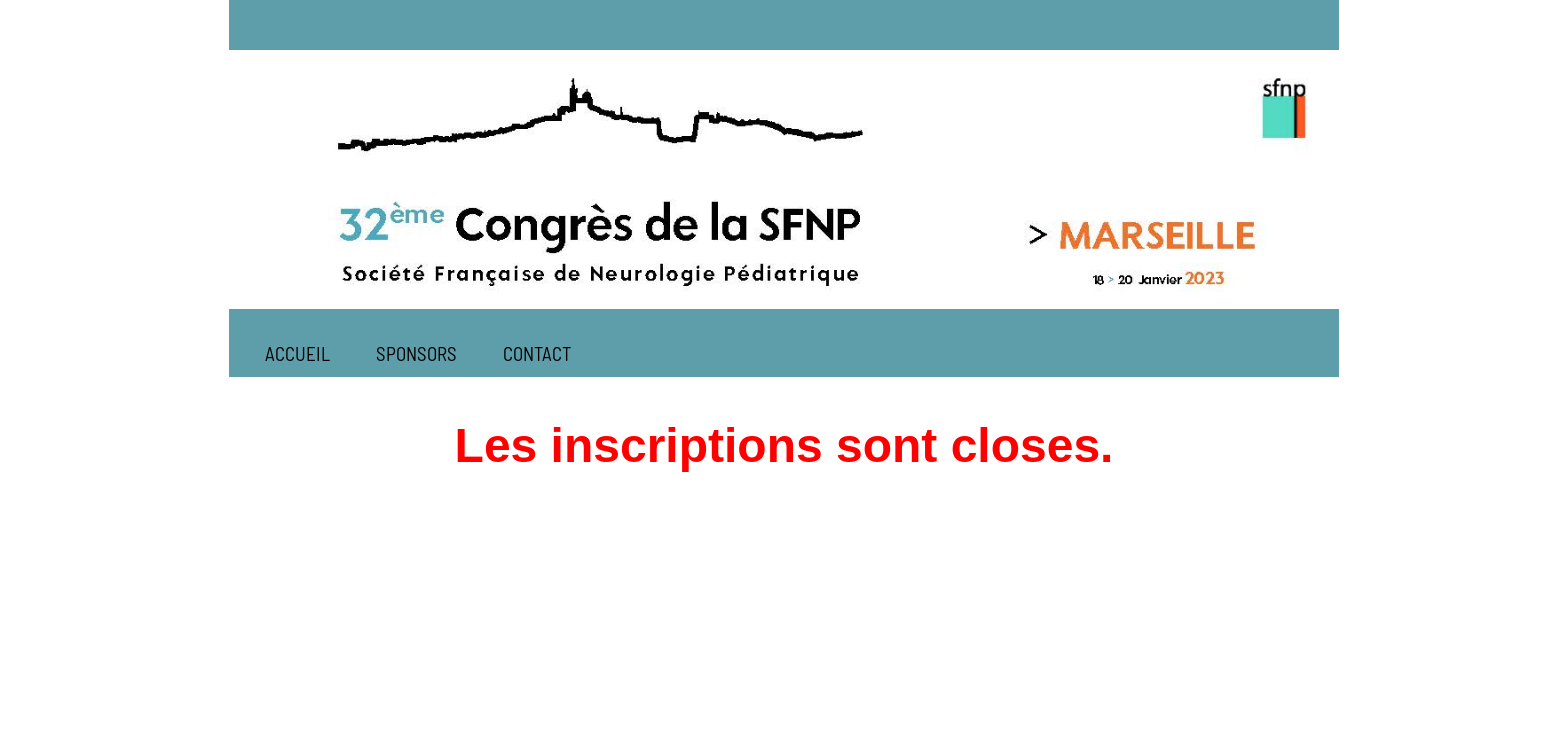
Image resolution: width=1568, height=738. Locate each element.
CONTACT (537, 353)
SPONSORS (416, 353)
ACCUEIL (297, 353)
